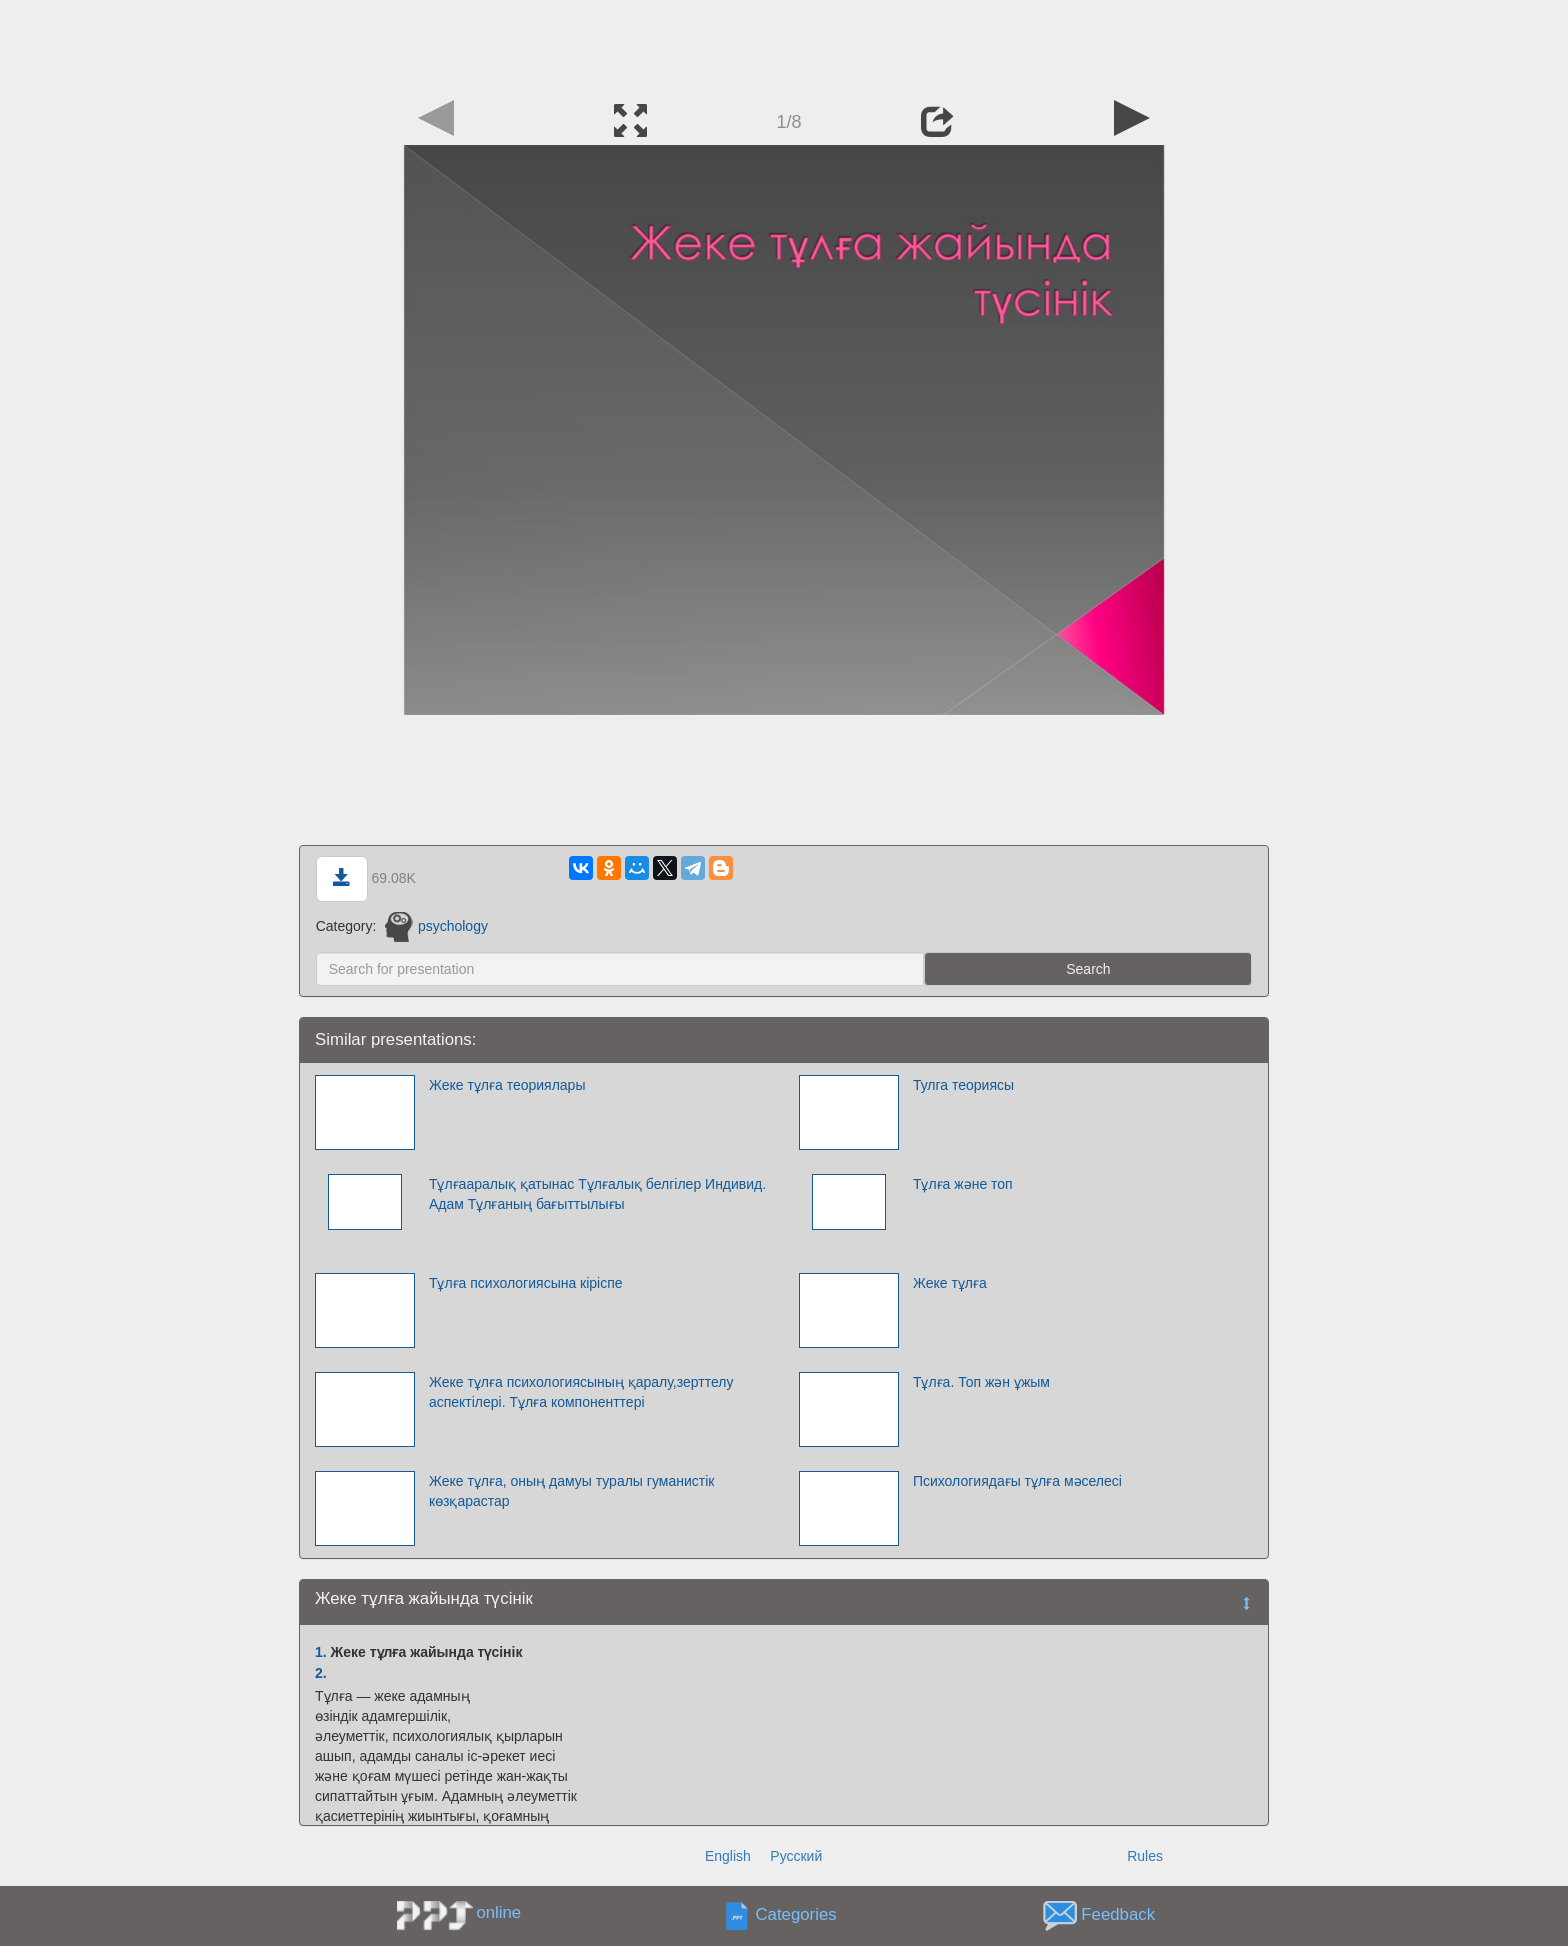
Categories (796, 1915)
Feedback (1118, 1915)
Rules (1145, 1856)
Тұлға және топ (963, 1184)
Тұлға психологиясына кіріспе (526, 1283)
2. (321, 1673)
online (498, 1912)
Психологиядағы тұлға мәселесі (1017, 1481)
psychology (436, 926)
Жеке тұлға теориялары (507, 1085)
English (728, 1856)
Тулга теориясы (963, 1085)
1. (321, 1652)
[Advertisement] (784, 45)
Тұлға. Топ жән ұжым (981, 1382)
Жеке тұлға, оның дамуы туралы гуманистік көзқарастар (571, 1491)
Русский (796, 1856)
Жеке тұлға (950, 1283)
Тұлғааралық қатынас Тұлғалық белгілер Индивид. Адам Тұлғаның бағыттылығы (597, 1194)
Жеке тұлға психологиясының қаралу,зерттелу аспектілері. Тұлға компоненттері (581, 1392)
